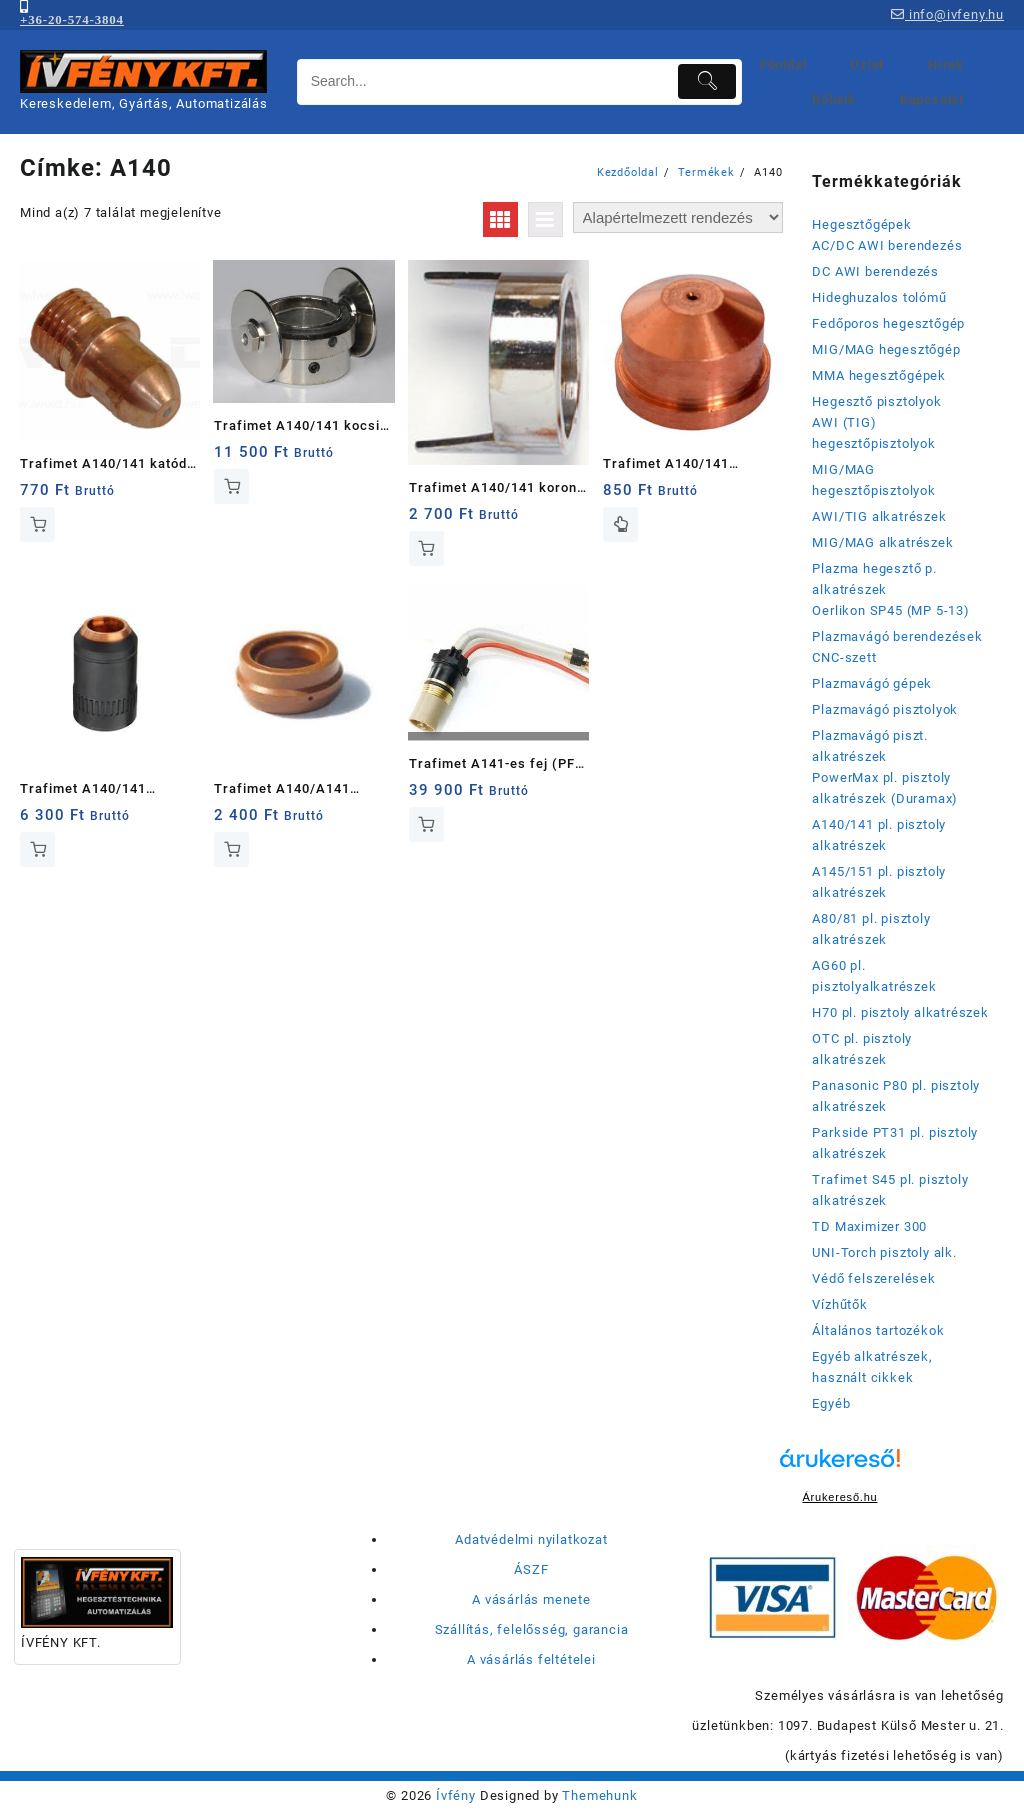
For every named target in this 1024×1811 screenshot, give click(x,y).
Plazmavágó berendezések (897, 636)
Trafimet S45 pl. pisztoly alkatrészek (890, 1190)
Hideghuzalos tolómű (879, 297)
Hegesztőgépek (861, 224)
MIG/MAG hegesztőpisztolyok (873, 480)
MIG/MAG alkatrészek (882, 542)
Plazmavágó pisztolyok (885, 709)
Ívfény (456, 1795)
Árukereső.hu (839, 1497)
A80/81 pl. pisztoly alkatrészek (871, 929)
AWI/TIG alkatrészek (879, 516)
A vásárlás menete (531, 1599)
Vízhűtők (839, 1304)
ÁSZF (531, 1569)
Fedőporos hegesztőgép (888, 323)
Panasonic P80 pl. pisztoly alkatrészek (896, 1096)
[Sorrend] (678, 217)
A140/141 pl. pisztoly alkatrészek (879, 835)
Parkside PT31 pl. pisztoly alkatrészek (895, 1143)
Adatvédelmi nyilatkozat (531, 1539)
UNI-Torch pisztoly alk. (884, 1252)
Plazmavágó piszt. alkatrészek (870, 746)
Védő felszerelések (873, 1278)
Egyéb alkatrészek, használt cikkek (872, 1367)
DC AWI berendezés (875, 271)
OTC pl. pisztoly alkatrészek (862, 1049)
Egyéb (831, 1403)
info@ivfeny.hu (947, 14)
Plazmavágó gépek (872, 683)
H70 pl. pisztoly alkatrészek (900, 1012)
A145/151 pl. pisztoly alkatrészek (879, 882)
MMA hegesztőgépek (879, 375)
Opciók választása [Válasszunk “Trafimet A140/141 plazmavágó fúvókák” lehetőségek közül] (620, 524)
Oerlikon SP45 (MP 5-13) (890, 610)
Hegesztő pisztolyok (876, 401)
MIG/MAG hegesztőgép (886, 349)
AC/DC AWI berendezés (887, 245)
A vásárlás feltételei (531, 1659)
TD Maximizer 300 (869, 1226)
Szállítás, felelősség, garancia (532, 1629)
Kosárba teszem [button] (37, 524)
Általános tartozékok (878, 1330)
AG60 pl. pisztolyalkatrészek (874, 976)
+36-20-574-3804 (72, 19)
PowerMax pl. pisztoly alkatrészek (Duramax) (885, 788)
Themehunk (599, 1795)
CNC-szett (844, 657)
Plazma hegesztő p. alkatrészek (874, 579)
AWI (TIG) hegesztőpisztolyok (873, 433)
